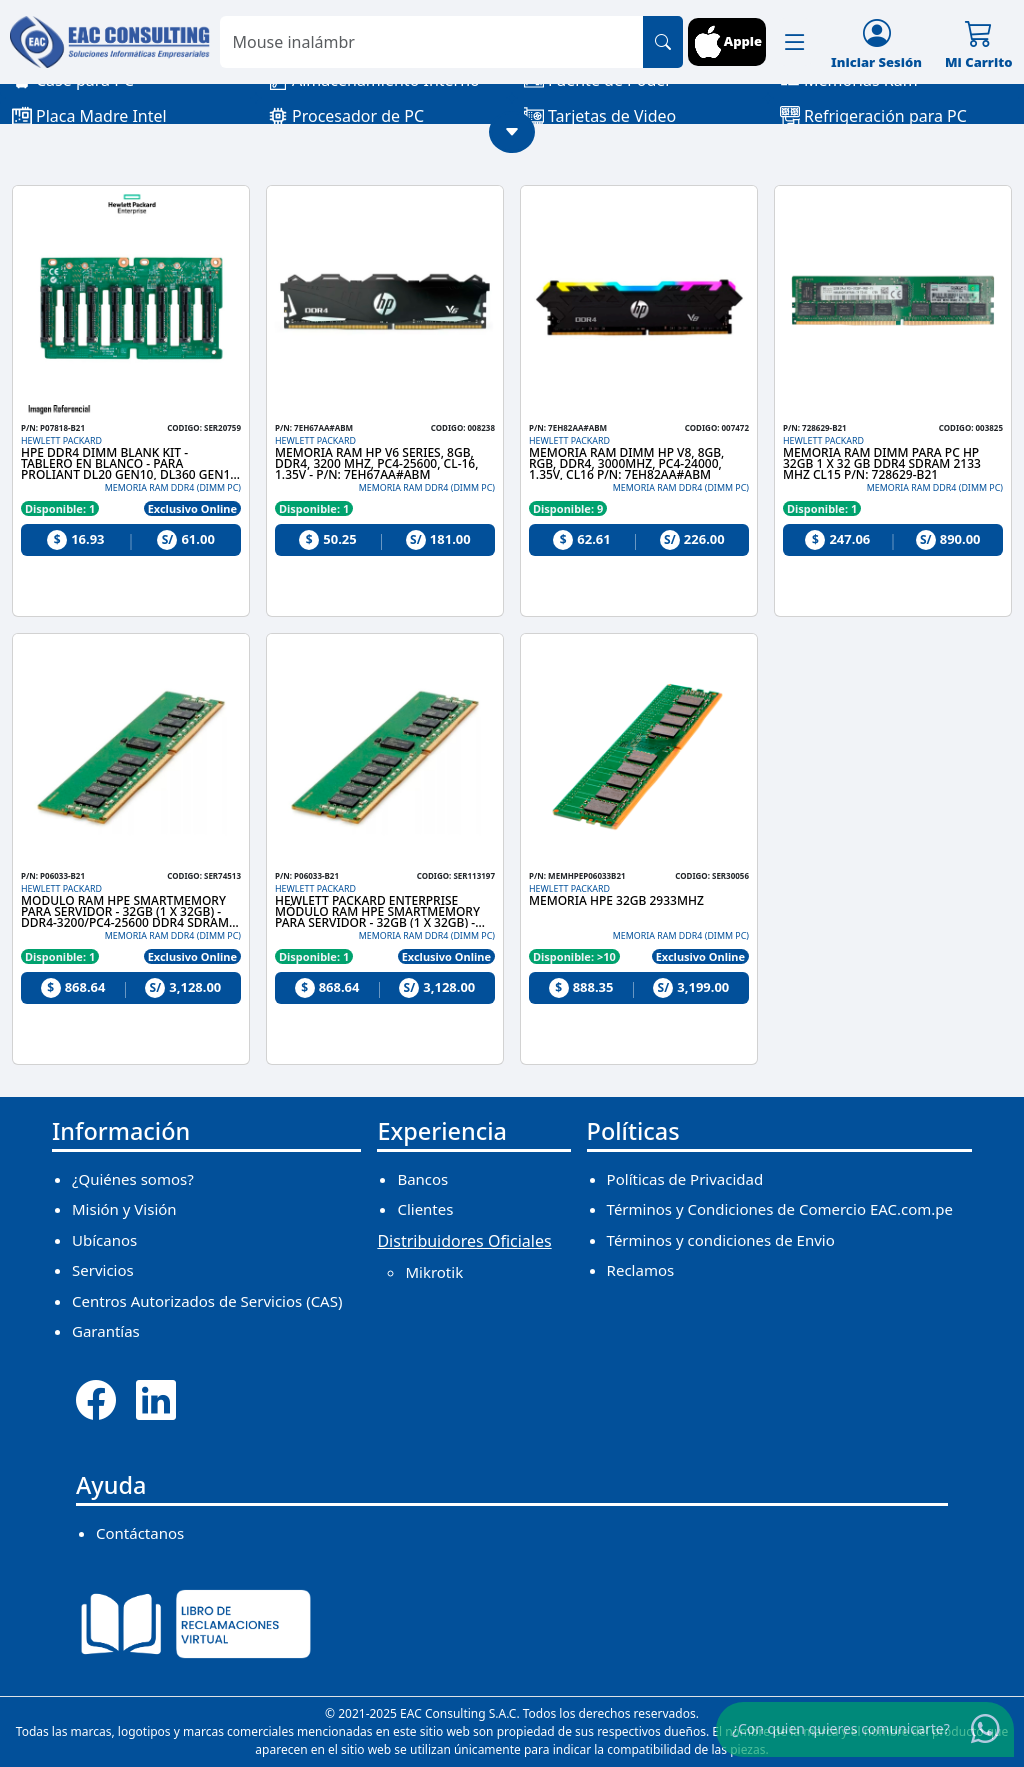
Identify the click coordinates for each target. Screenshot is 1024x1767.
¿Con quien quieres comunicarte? (841, 1727)
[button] (795, 42)
